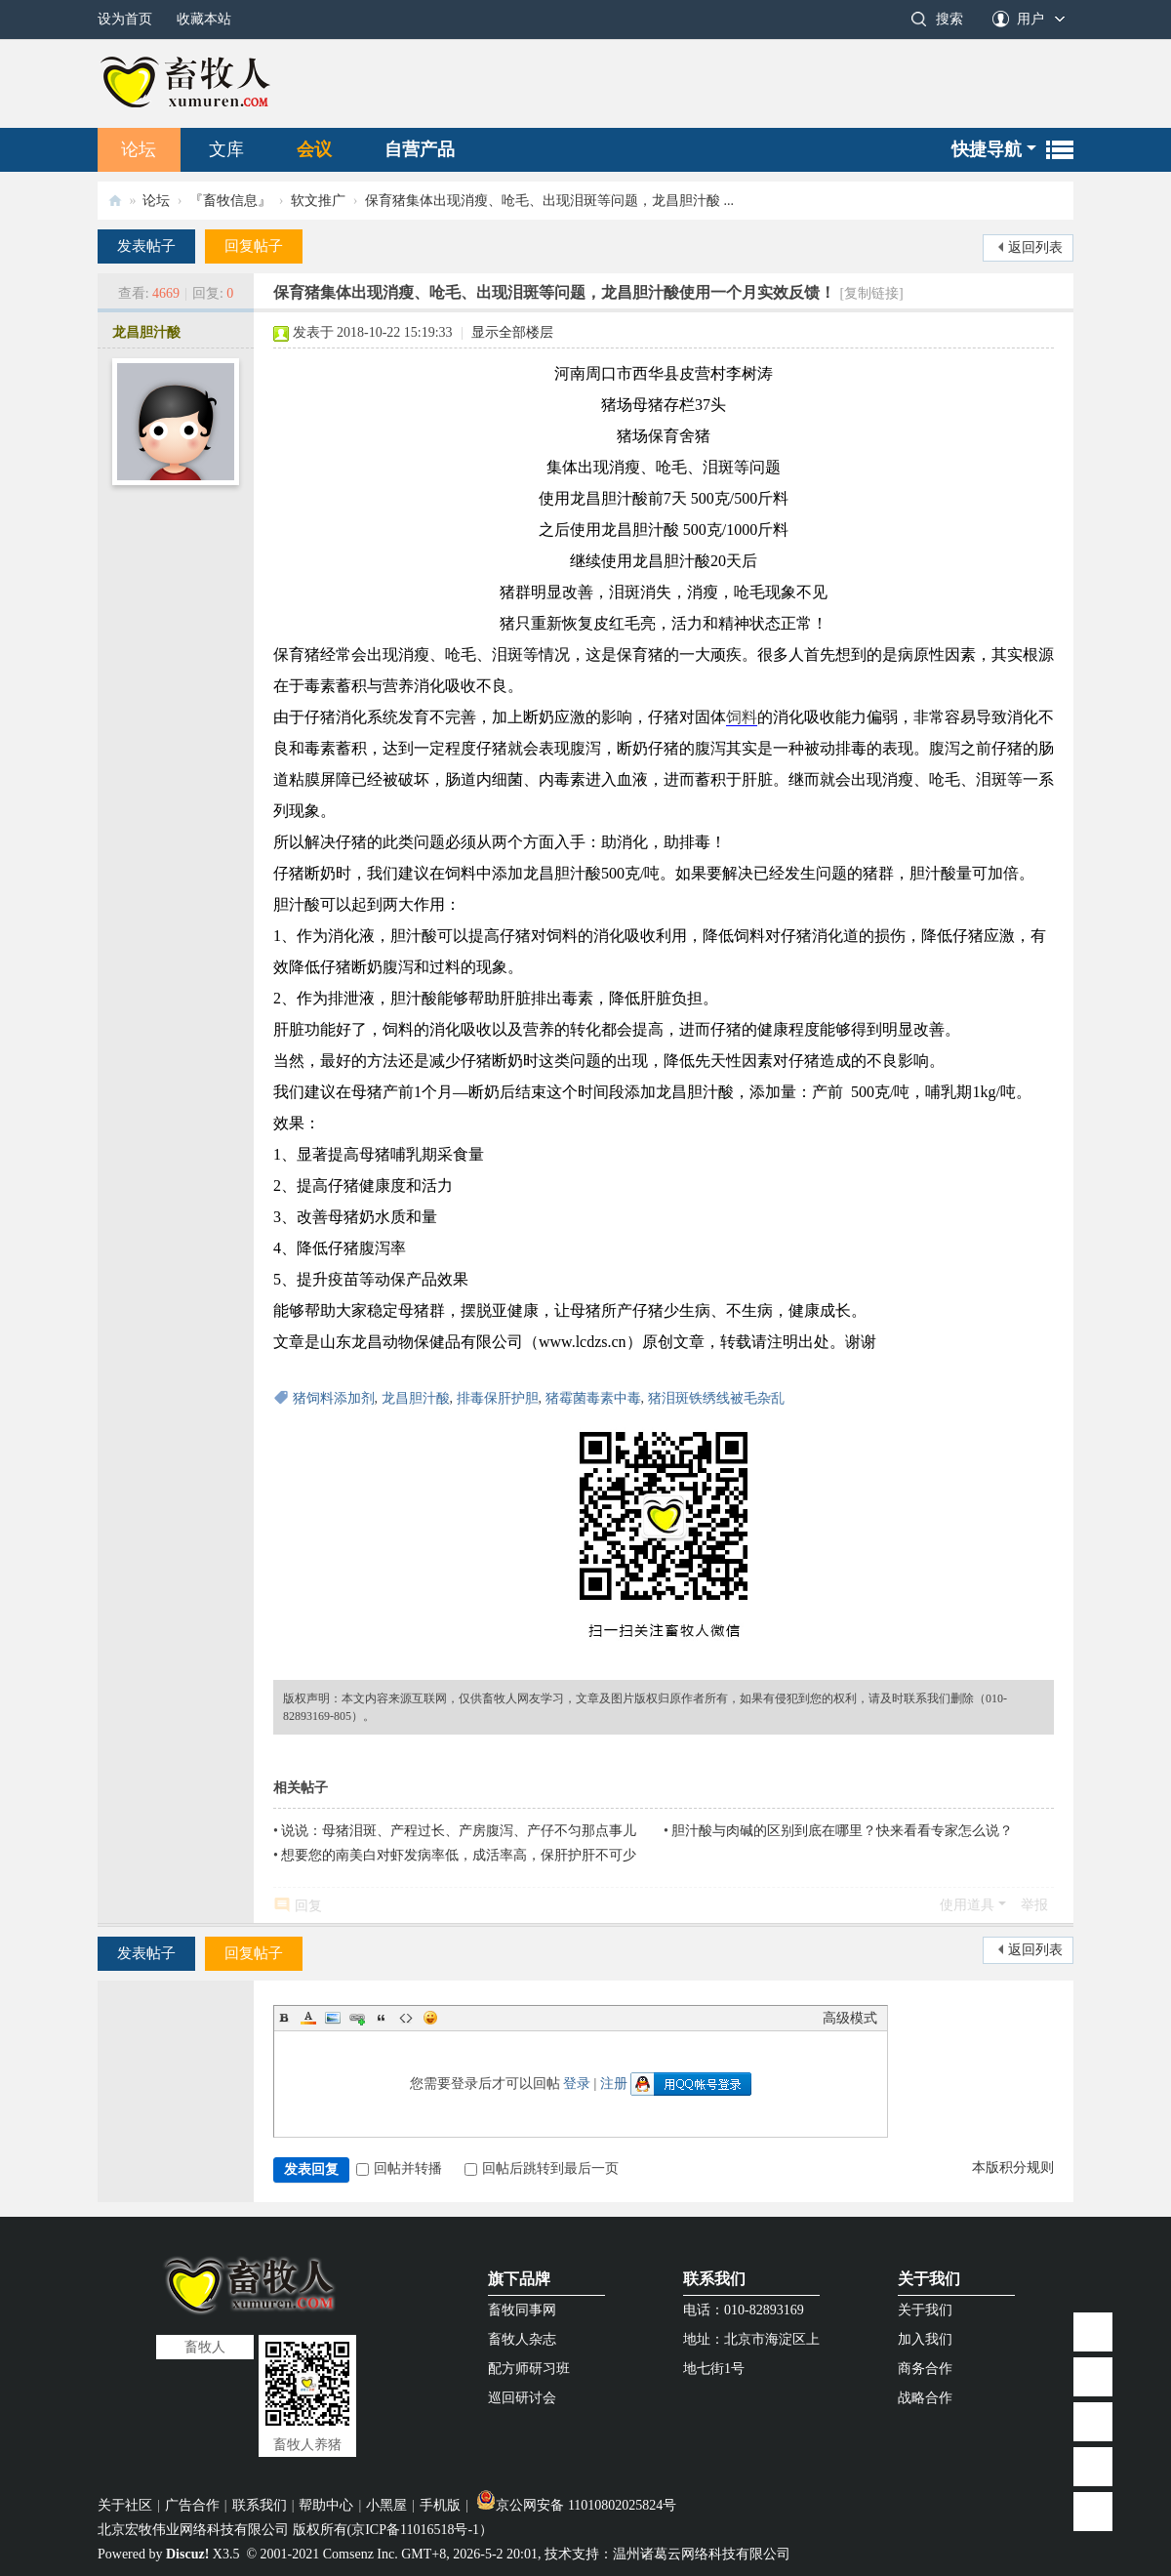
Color (308, 2017)
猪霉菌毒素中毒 (593, 1398)
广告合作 (192, 2505)
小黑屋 (386, 2505)
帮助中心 (326, 2505)
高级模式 (850, 2018)
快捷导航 (986, 149)
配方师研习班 (529, 2368)
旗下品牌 (519, 2278)
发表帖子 (146, 246)
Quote (381, 2017)
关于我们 (929, 2278)
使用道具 (967, 1905)
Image (333, 2017)
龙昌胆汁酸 (146, 332)
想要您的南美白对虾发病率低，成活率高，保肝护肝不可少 (458, 1855)
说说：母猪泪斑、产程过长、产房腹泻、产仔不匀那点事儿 (458, 1830)
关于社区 (125, 2505)
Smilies (430, 2017)
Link (357, 2017)
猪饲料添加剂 (334, 1398)
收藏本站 (204, 19)
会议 (314, 149)
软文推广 (318, 200)
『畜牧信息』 (230, 200)
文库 (226, 149)
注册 (613, 2083)
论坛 (138, 149)
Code (406, 2017)
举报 (1034, 1905)
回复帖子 (253, 246)
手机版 (440, 2505)
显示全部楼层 (512, 332)
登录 (576, 2083)
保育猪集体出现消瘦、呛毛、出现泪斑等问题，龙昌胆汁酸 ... (549, 200)
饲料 (741, 717)
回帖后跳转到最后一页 (541, 2168)
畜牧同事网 (522, 2310)
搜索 (949, 19)
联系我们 (714, 2278)
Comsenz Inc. (360, 2554)
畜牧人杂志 (522, 2339)
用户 (1030, 19)
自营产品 (419, 149)
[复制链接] (871, 293)
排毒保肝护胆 (498, 1398)
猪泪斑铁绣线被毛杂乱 (716, 1398)
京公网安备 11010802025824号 (576, 2505)
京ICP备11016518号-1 (415, 2529)
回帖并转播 (399, 2168)
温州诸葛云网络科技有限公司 (701, 2554)
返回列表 (1035, 247)
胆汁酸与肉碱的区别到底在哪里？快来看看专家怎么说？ (842, 1830)
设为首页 (125, 19)
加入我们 (925, 2339)
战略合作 (925, 2398)
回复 (308, 1906)
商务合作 (925, 2368)
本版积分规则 (1013, 2167)
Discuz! (187, 2554)
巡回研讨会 (522, 2398)
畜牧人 (115, 200)
